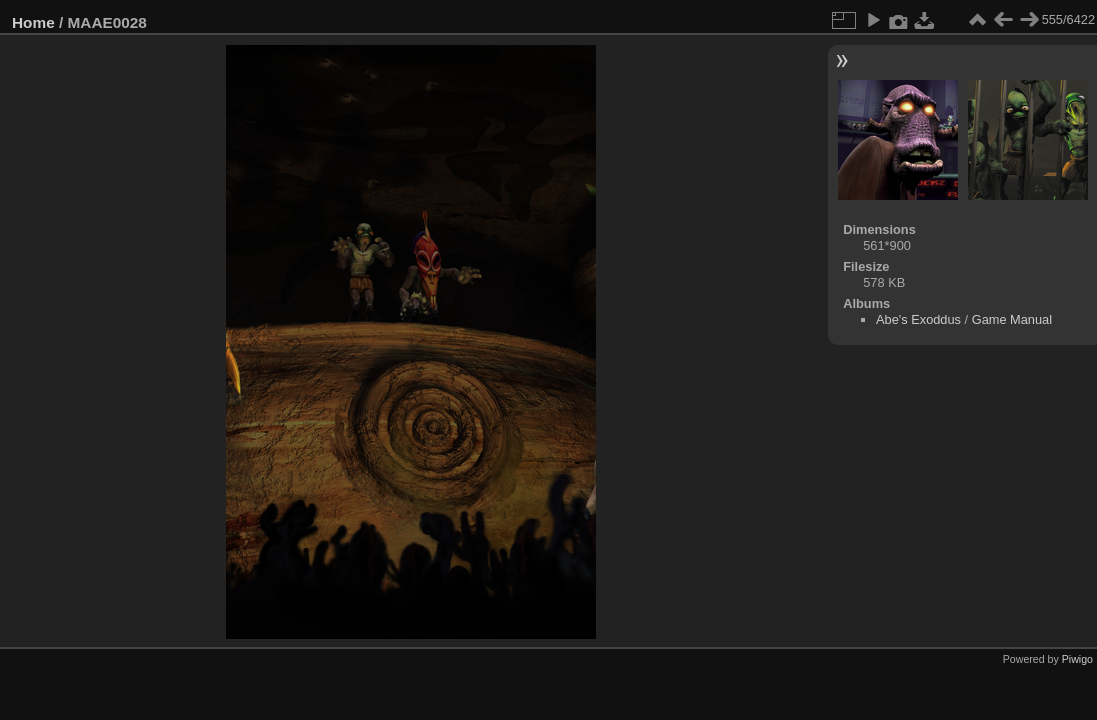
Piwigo (1077, 659)
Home (33, 22)
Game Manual (1012, 319)
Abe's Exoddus (918, 319)
